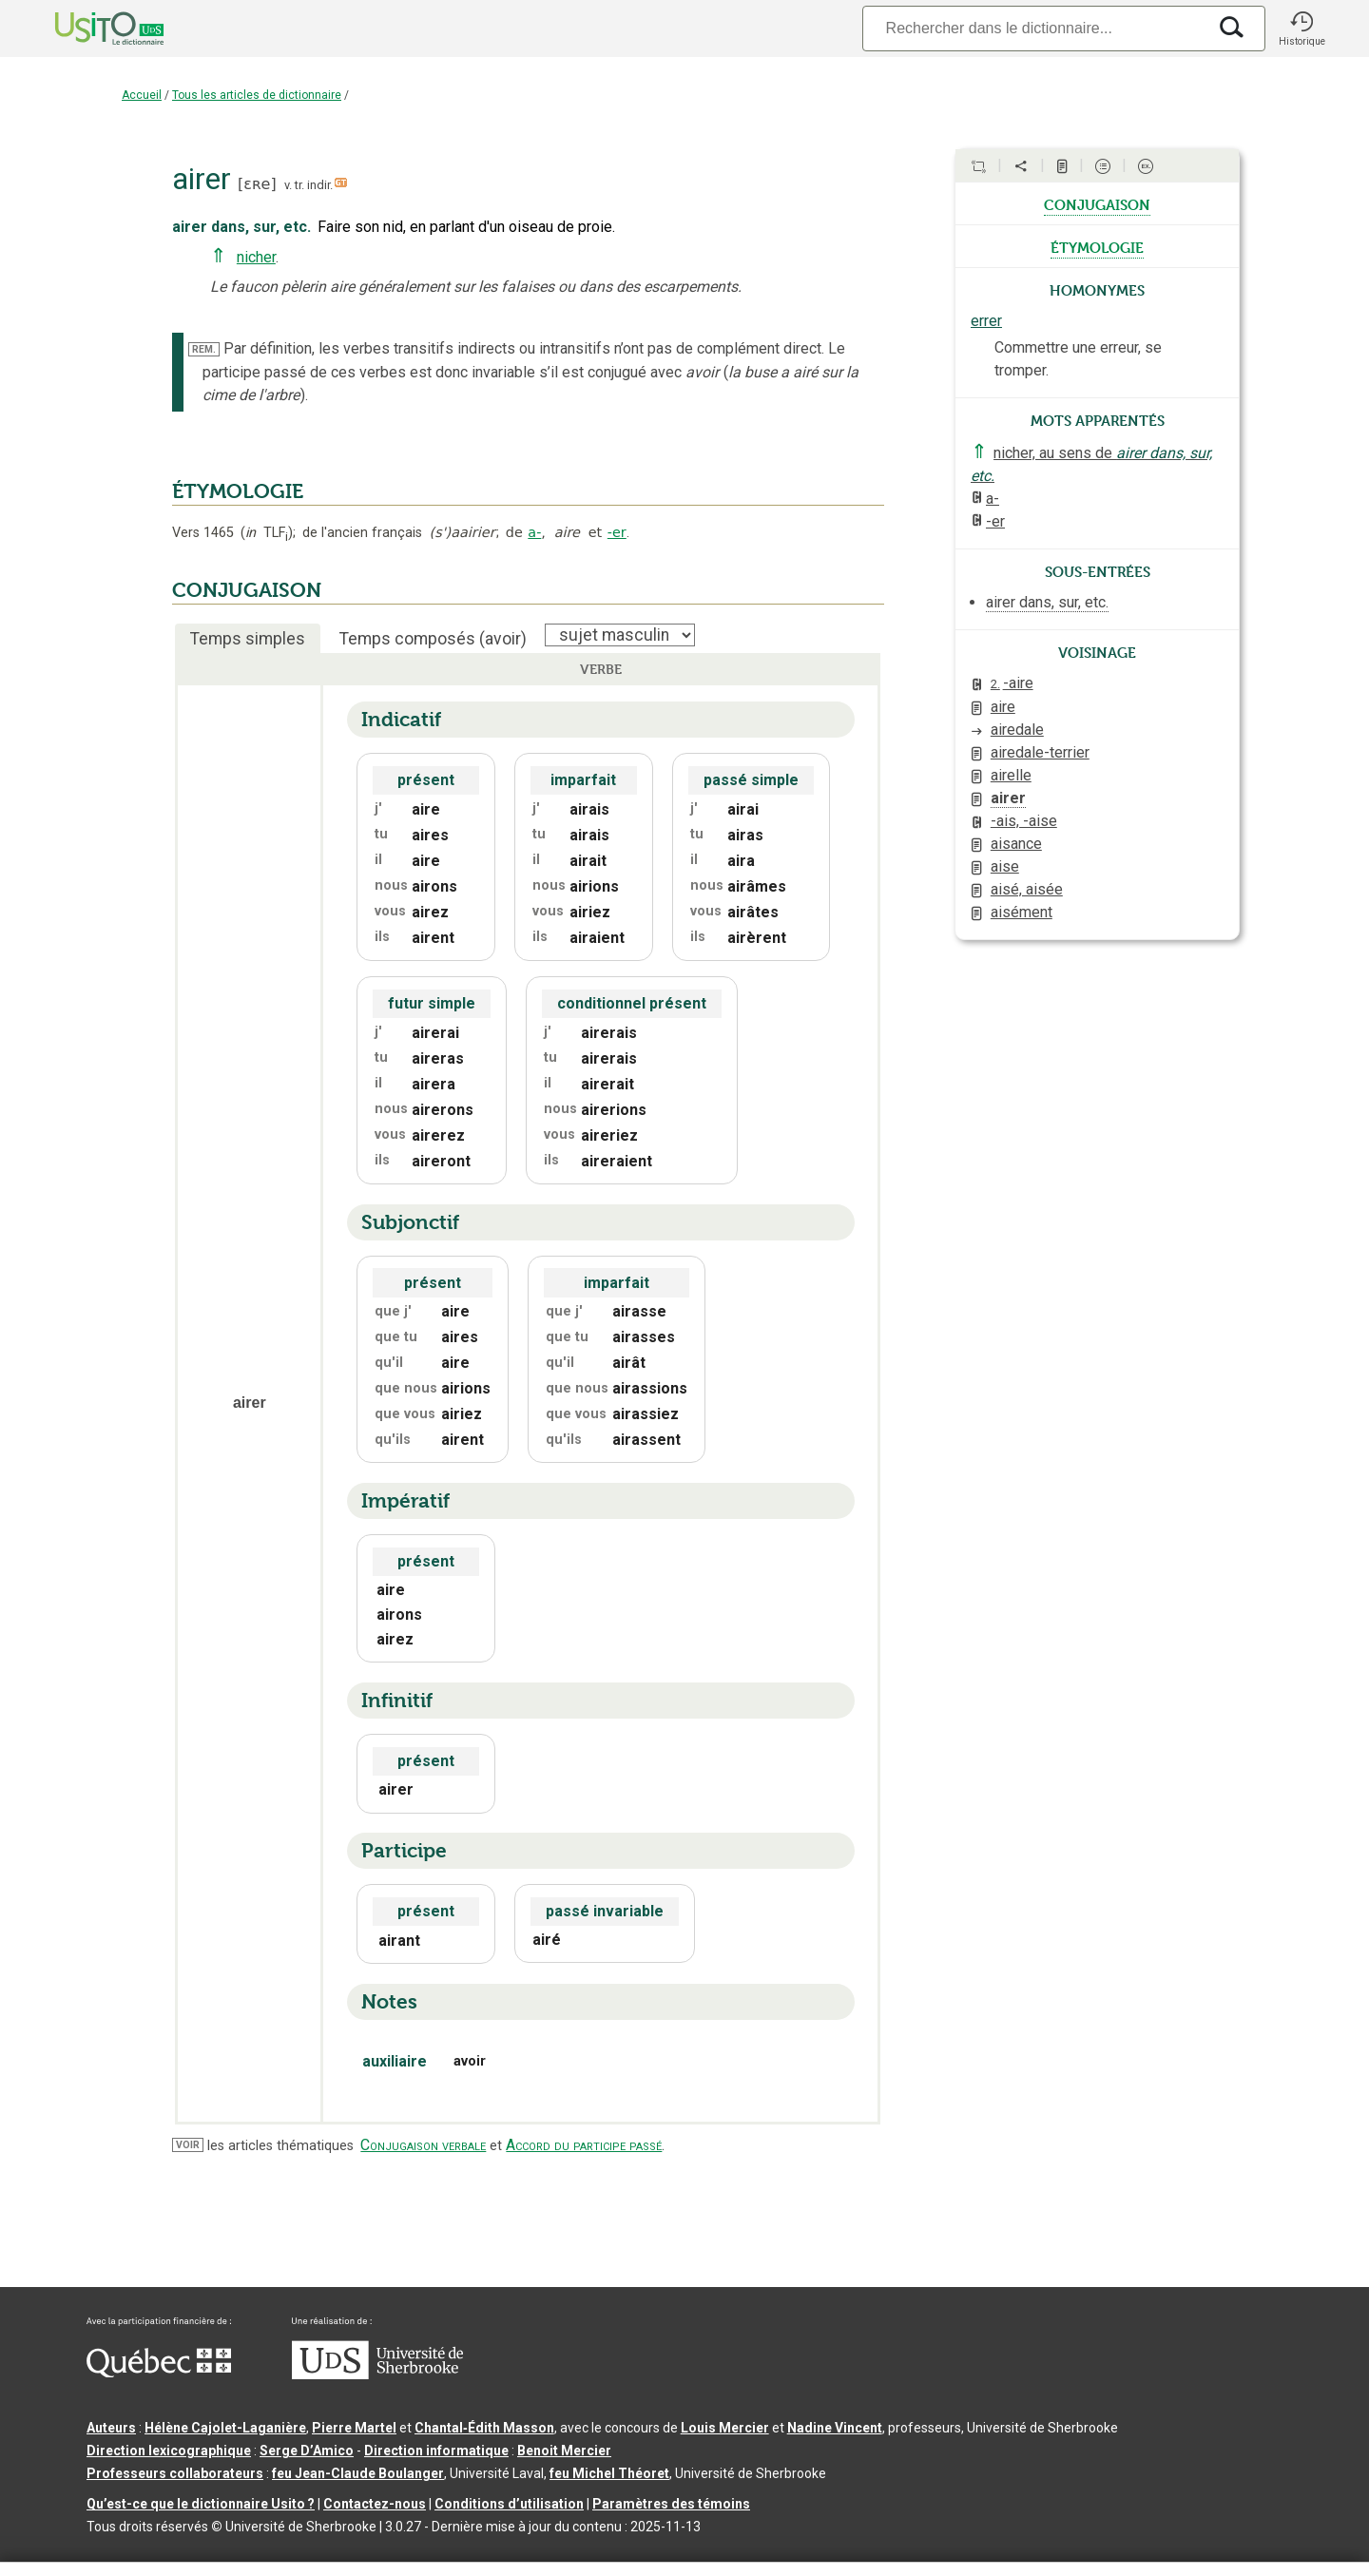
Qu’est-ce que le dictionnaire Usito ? (201, 2503)
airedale (1017, 730)
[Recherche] (1034, 28)
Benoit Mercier (564, 2450)
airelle (1011, 775)
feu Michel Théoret (609, 2473)
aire (1003, 707)
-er (617, 532)
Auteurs (111, 2427)
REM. (204, 349)
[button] (1301, 28)
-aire (1012, 683)
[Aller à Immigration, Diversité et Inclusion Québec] (159, 2372)
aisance (1016, 844)
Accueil (142, 95)
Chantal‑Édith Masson (484, 2427)
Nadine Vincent (834, 2427)
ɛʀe (256, 184)
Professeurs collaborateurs (175, 2473)
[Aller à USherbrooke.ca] (377, 2374)
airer (1008, 798)
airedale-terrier (1040, 752)
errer (986, 321)
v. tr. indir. (308, 185)
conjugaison (1097, 203)
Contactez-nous (374, 2503)
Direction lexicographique (169, 2450)
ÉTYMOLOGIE (237, 491)
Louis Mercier (725, 2427)
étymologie (1097, 246)
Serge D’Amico (307, 2450)
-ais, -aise (1024, 821)
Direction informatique (436, 2450)
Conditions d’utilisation (509, 2503)
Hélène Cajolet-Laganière (225, 2427)
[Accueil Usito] (88, 28)
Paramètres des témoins (671, 2503)
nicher (256, 257)
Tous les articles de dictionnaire (256, 95)
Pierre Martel (354, 2427)
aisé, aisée (1027, 889)
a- (534, 532)
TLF (266, 533)
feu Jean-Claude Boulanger (358, 2473)
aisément (1021, 912)
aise (1005, 866)
